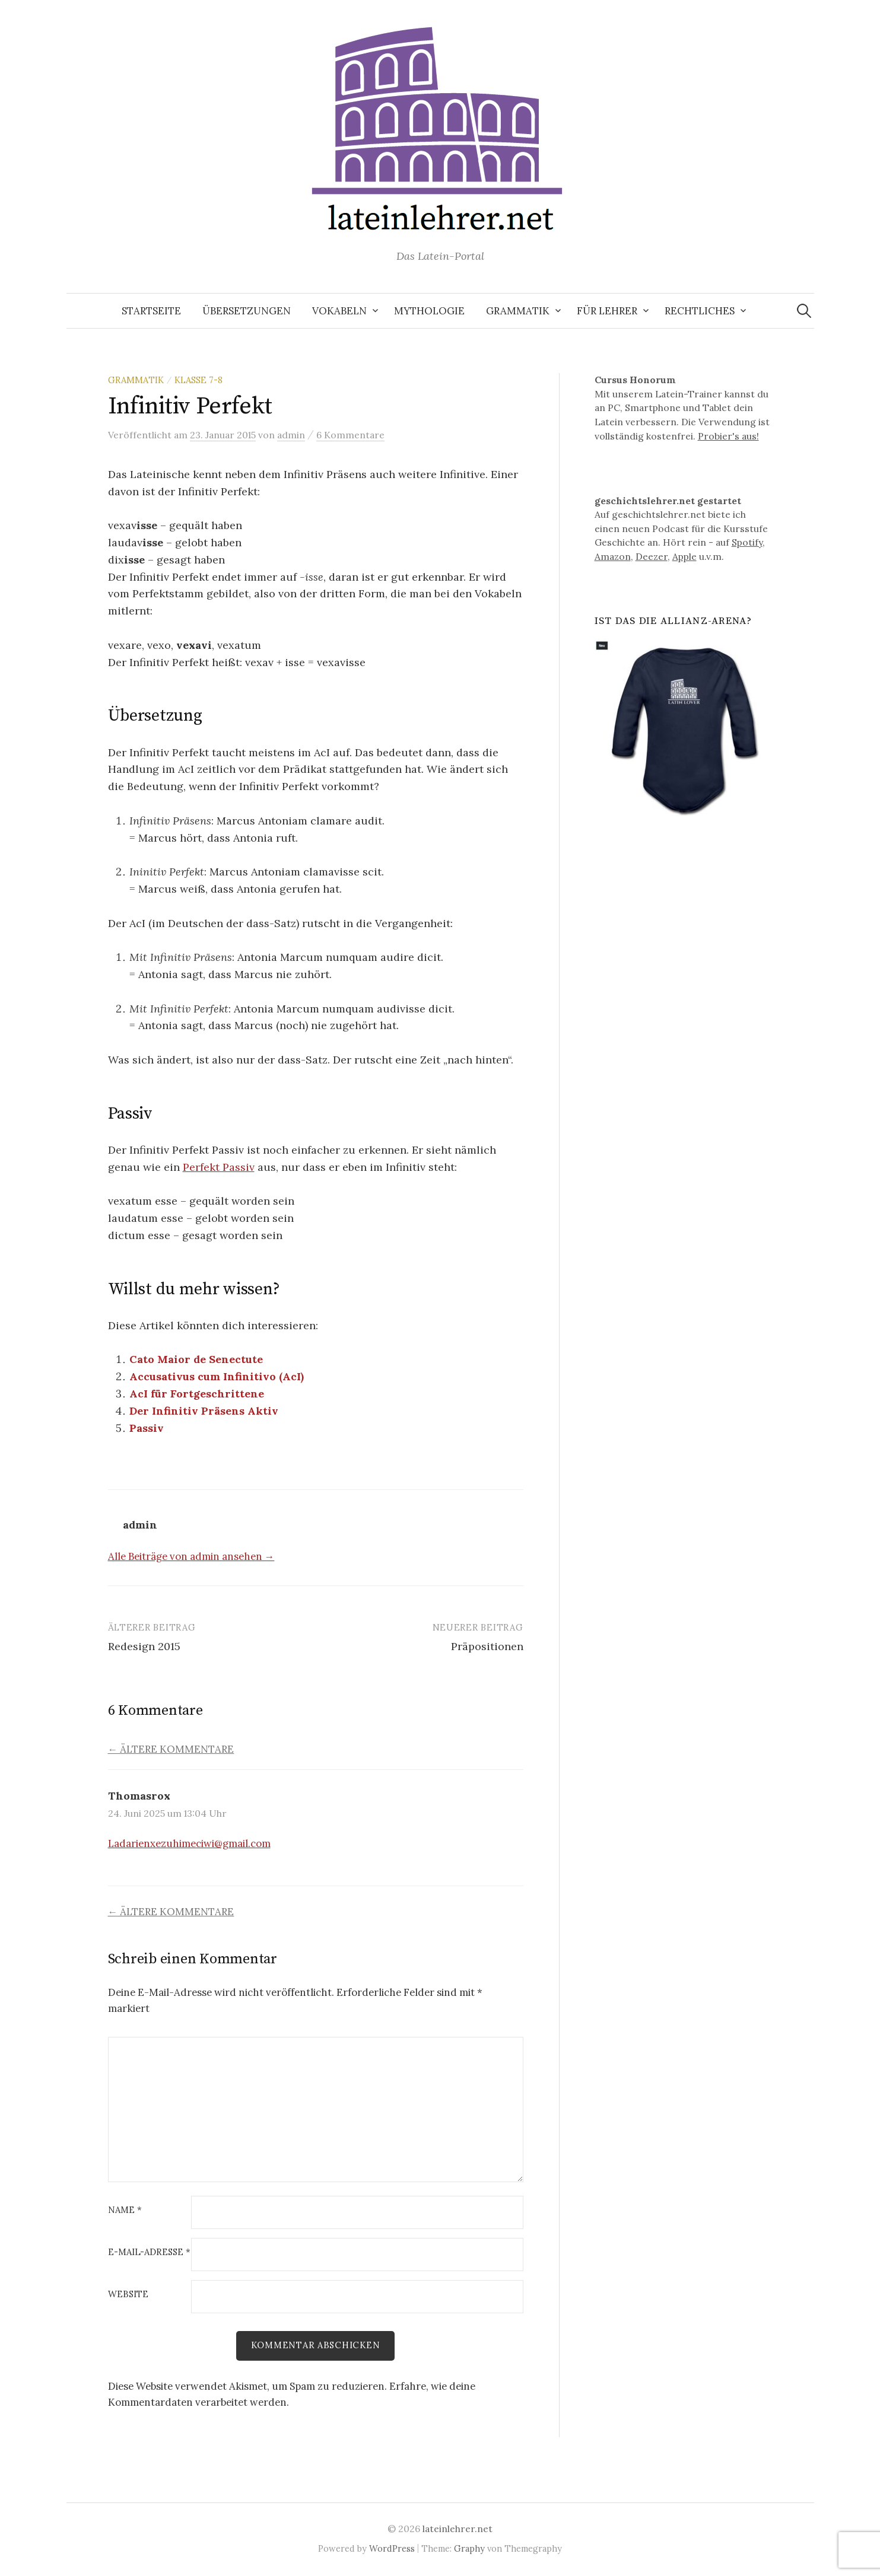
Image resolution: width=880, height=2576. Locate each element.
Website (128, 2294)
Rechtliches (700, 310)
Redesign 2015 (144, 1646)
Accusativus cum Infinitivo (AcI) (216, 1376)
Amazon (613, 556)
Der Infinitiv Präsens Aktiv (203, 1411)
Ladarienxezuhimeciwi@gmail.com (189, 1843)
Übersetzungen (246, 310)
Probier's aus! (728, 436)
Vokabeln (339, 310)
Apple (684, 556)
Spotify (747, 542)
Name (125, 2210)
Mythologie (429, 310)
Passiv (146, 1428)
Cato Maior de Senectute (196, 1359)
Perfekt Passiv (219, 1167)
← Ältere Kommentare (171, 1749)
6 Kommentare (350, 435)
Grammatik (517, 310)
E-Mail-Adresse (149, 2252)
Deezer (652, 556)
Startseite (151, 310)
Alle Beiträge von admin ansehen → (191, 1556)
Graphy (469, 2548)
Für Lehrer (607, 310)
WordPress (392, 2548)
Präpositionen (487, 1646)
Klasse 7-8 (198, 380)
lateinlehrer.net (457, 2528)
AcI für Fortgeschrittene (196, 1393)
